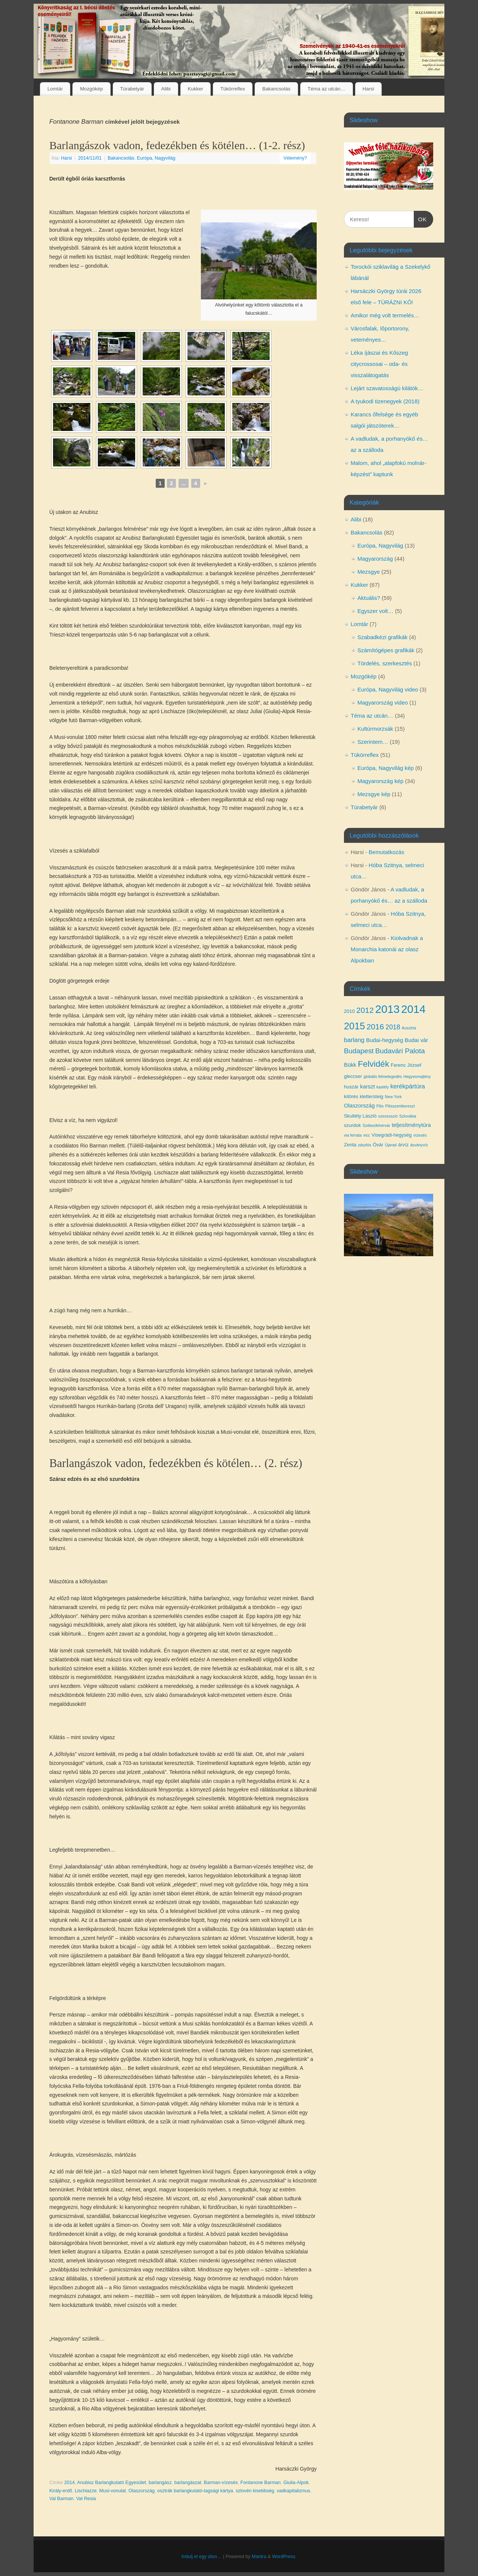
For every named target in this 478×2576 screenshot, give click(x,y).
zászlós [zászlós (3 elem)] (364, 1145)
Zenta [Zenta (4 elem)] (350, 1144)
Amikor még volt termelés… (385, 315)
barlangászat (187, 2482)
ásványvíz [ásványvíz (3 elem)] (419, 1145)
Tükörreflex (232, 89)
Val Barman (61, 2498)
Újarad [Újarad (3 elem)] (390, 1145)
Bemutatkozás (386, 852)
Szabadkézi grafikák (382, 637)
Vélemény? (295, 158)
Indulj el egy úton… (201, 2556)
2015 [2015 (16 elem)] (354, 1026)
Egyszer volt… (375, 611)
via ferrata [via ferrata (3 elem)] (352, 1135)
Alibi (166, 89)
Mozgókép (91, 89)
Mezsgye (368, 571)
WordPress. (284, 2556)
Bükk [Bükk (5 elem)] (350, 1065)
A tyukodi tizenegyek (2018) (385, 401)
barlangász (160, 2482)
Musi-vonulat (112, 2490)
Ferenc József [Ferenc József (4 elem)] (406, 1065)
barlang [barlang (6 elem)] (354, 1039)
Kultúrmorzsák (375, 728)
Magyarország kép (380, 781)
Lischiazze (86, 2490)
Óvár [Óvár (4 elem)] (378, 1144)
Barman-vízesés (221, 2482)
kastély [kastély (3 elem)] (382, 1087)
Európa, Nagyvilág (156, 158)
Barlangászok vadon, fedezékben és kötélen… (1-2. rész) (177, 145)
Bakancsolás (276, 89)
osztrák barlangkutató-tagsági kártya (195, 2490)
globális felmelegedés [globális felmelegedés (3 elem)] (383, 1076)
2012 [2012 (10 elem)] (365, 1010)
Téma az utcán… (326, 89)
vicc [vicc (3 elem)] (366, 1135)
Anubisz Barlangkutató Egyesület (111, 2482)
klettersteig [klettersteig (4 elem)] (371, 1096)
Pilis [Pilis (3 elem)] (380, 1106)
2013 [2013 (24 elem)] (387, 1009)
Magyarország (375, 558)
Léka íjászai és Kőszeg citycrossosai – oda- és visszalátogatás (379, 363)
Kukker (195, 89)
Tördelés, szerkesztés (384, 663)
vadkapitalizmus (293, 2490)
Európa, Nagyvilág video (387, 689)
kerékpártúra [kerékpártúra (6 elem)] (407, 1086)
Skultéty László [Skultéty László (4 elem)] (360, 1116)
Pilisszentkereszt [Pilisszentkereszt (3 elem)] (400, 1106)
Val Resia (86, 2498)
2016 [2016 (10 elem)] (375, 1026)
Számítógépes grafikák (386, 650)
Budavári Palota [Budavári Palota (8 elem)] (400, 1051)
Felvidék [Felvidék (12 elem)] (373, 1064)
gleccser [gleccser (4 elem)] (353, 1076)
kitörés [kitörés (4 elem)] (351, 1096)
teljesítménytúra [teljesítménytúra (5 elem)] (411, 1125)
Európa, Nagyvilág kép (385, 768)
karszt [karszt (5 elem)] (367, 1087)
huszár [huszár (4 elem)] (351, 1087)
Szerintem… (372, 742)
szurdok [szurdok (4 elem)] (352, 1125)
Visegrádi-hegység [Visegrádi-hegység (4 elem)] (392, 1135)
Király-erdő (60, 2490)
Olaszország (141, 2490)
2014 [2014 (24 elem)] (413, 1009)
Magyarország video (382, 702)
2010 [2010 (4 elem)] (349, 1011)
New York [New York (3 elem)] (393, 1096)
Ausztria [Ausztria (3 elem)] (409, 1028)
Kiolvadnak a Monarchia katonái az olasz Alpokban (387, 949)
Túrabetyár (132, 89)
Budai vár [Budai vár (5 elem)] (416, 1040)
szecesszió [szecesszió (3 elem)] (388, 1116)
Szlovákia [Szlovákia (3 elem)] (407, 1116)
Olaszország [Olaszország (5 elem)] (359, 1106)
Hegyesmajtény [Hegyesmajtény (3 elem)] (417, 1076)
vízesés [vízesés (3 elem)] (420, 1135)
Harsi (368, 89)
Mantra (259, 2556)
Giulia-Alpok (296, 2482)
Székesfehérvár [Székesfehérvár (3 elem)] (376, 1125)
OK (420, 218)
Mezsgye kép (373, 794)
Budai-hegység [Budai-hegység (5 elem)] (384, 1040)
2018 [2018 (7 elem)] (392, 1027)
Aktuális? (368, 598)
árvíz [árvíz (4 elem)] (403, 1144)
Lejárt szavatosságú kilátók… (387, 388)
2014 (69, 2482)
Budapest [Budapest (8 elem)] (359, 1051)
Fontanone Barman (260, 2482)
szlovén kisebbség (255, 2490)
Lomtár (55, 89)
